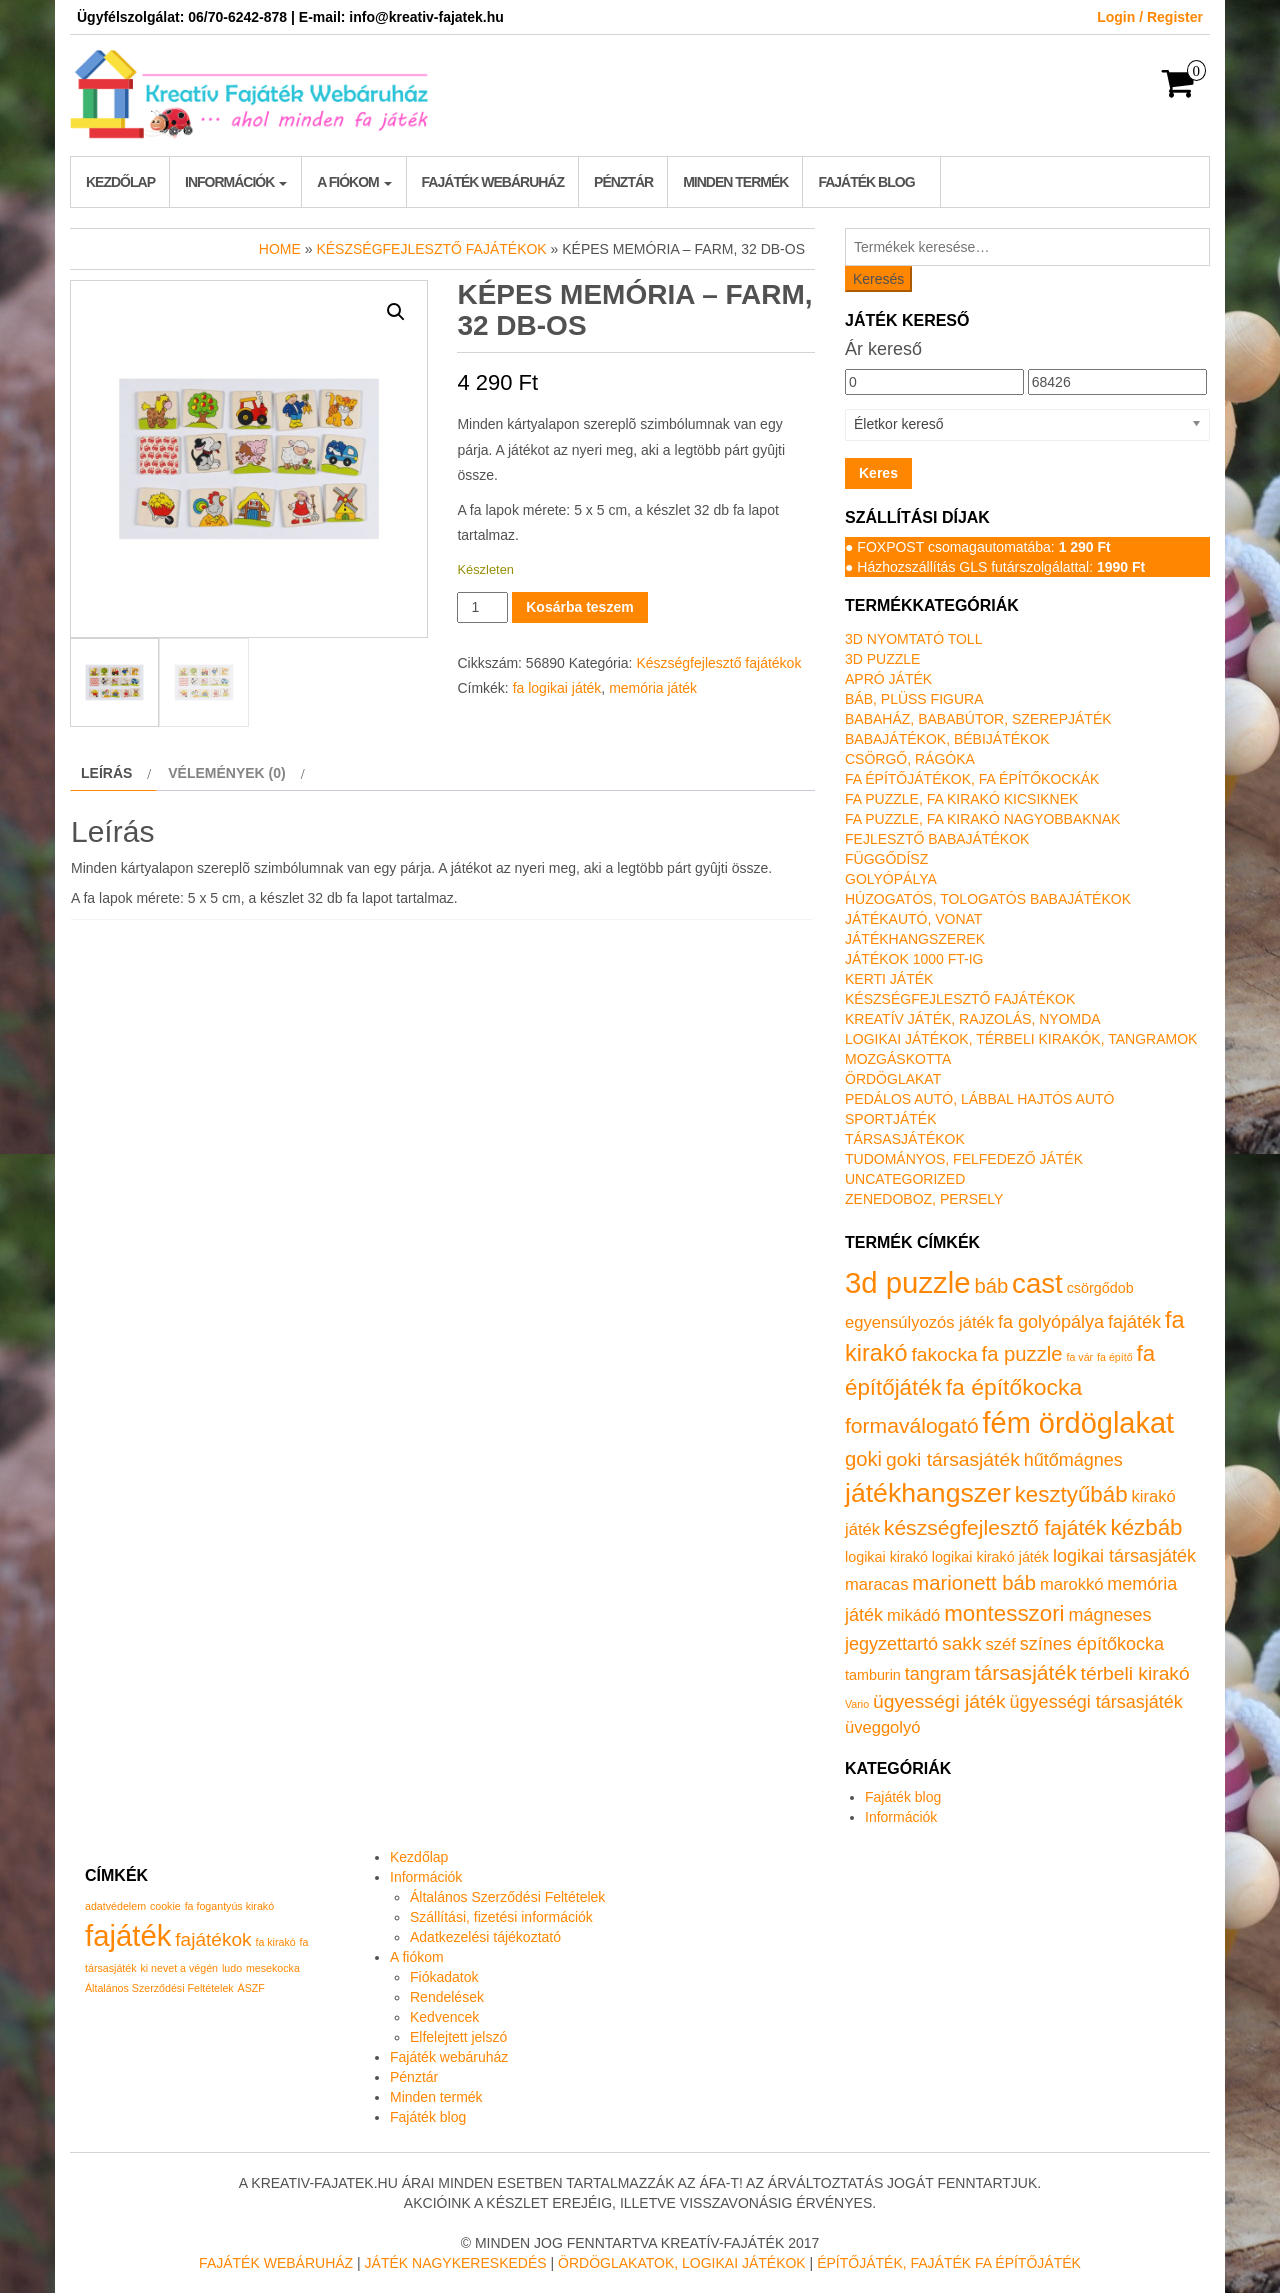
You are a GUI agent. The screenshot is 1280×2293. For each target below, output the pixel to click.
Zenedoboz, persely (924, 1199)
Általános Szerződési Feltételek (507, 1897)
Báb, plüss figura (914, 699)
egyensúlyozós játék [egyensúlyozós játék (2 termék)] (919, 1322)
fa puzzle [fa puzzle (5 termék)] (1022, 1354)
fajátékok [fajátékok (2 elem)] (213, 1939)
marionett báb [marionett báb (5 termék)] (974, 1583)
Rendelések (447, 1997)
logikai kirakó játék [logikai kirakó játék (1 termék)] (990, 1557)
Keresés (878, 279)
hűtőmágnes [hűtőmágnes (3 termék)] (1073, 1460)
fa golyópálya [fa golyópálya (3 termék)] (1051, 1322)
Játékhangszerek (915, 939)
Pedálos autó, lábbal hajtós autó (979, 1099)
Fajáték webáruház (493, 182)
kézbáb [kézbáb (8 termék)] (1147, 1527)
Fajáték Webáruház (276, 2263)
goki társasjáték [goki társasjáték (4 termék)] (953, 1459)
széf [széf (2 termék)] (1001, 1644)
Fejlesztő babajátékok (937, 839)
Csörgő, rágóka (910, 759)
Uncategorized (905, 1179)
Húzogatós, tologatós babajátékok (988, 899)
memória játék (653, 688)
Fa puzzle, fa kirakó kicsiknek (961, 799)
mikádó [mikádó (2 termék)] (913, 1615)
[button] (396, 312)
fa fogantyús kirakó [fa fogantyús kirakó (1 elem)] (229, 1906)
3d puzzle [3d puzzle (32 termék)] (908, 1282)
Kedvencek (444, 2017)
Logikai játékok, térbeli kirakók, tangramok (1021, 1039)
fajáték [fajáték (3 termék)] (1134, 1322)
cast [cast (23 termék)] (1037, 1283)
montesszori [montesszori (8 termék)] (1004, 1613)
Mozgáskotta (898, 1059)
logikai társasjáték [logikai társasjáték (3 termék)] (1124, 1556)
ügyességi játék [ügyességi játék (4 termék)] (939, 1701)
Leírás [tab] (106, 773)
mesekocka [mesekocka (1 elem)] (273, 1968)
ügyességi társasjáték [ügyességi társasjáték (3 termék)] (1096, 1702)
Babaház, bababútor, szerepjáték (978, 719)
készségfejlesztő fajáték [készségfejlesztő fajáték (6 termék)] (995, 1527)
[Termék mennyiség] (482, 607)
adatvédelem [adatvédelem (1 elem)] (115, 1906)
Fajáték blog (866, 182)
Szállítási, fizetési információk (501, 1917)
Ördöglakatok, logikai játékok (682, 2263)
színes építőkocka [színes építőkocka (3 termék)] (1092, 1644)
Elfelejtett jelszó (458, 2037)
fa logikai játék (557, 688)
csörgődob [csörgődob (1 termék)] (1100, 1288)
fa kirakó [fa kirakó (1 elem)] (275, 1942)
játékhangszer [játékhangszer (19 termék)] (928, 1493)
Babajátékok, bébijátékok (947, 739)
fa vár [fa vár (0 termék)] (1080, 1357)
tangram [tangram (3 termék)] (938, 1674)
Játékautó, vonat (913, 919)
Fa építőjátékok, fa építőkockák (972, 779)
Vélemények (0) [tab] (226, 773)
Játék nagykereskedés (456, 2263)
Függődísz (886, 859)
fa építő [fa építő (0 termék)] (1115, 1357)
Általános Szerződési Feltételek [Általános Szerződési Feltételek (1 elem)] (159, 1988)
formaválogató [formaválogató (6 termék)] (912, 1425)
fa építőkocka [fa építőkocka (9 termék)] (1014, 1387)
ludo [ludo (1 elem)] (232, 1968)
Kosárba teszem (579, 607)
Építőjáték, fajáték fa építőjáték (949, 2263)
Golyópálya (891, 879)
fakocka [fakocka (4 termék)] (944, 1354)
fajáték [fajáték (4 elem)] (128, 1935)
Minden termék (735, 182)
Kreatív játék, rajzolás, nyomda (973, 1019)
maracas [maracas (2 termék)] (876, 1584)
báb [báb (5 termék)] (991, 1286)
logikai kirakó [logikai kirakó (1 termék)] (886, 1557)
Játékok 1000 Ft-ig (914, 959)
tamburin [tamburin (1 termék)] (873, 1675)
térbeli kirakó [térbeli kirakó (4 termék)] (1135, 1673)
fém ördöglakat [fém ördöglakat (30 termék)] (1079, 1423)
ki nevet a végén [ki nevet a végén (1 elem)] (179, 1968)
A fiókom (354, 182)
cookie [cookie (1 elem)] (165, 1906)
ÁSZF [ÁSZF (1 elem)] (251, 1988)
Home (280, 249)
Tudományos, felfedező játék (964, 1159)
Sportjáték (891, 1119)
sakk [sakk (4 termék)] (962, 1643)
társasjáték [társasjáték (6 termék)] (1026, 1672)
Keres (878, 473)
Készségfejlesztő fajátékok (431, 249)
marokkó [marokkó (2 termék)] (1071, 1584)
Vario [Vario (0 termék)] (857, 1704)
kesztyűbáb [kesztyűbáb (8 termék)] (1071, 1494)
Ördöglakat (893, 1079)
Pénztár (623, 182)
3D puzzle (882, 659)
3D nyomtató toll (913, 639)
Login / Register (1150, 17)
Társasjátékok (905, 1139)
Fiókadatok (444, 1977)
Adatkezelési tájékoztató (485, 1937)
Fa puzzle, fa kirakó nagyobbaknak (982, 819)
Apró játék (888, 679)
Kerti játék (889, 979)
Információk (236, 182)
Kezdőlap (120, 182)
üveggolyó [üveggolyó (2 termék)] (882, 1727)
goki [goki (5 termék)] (863, 1459)
